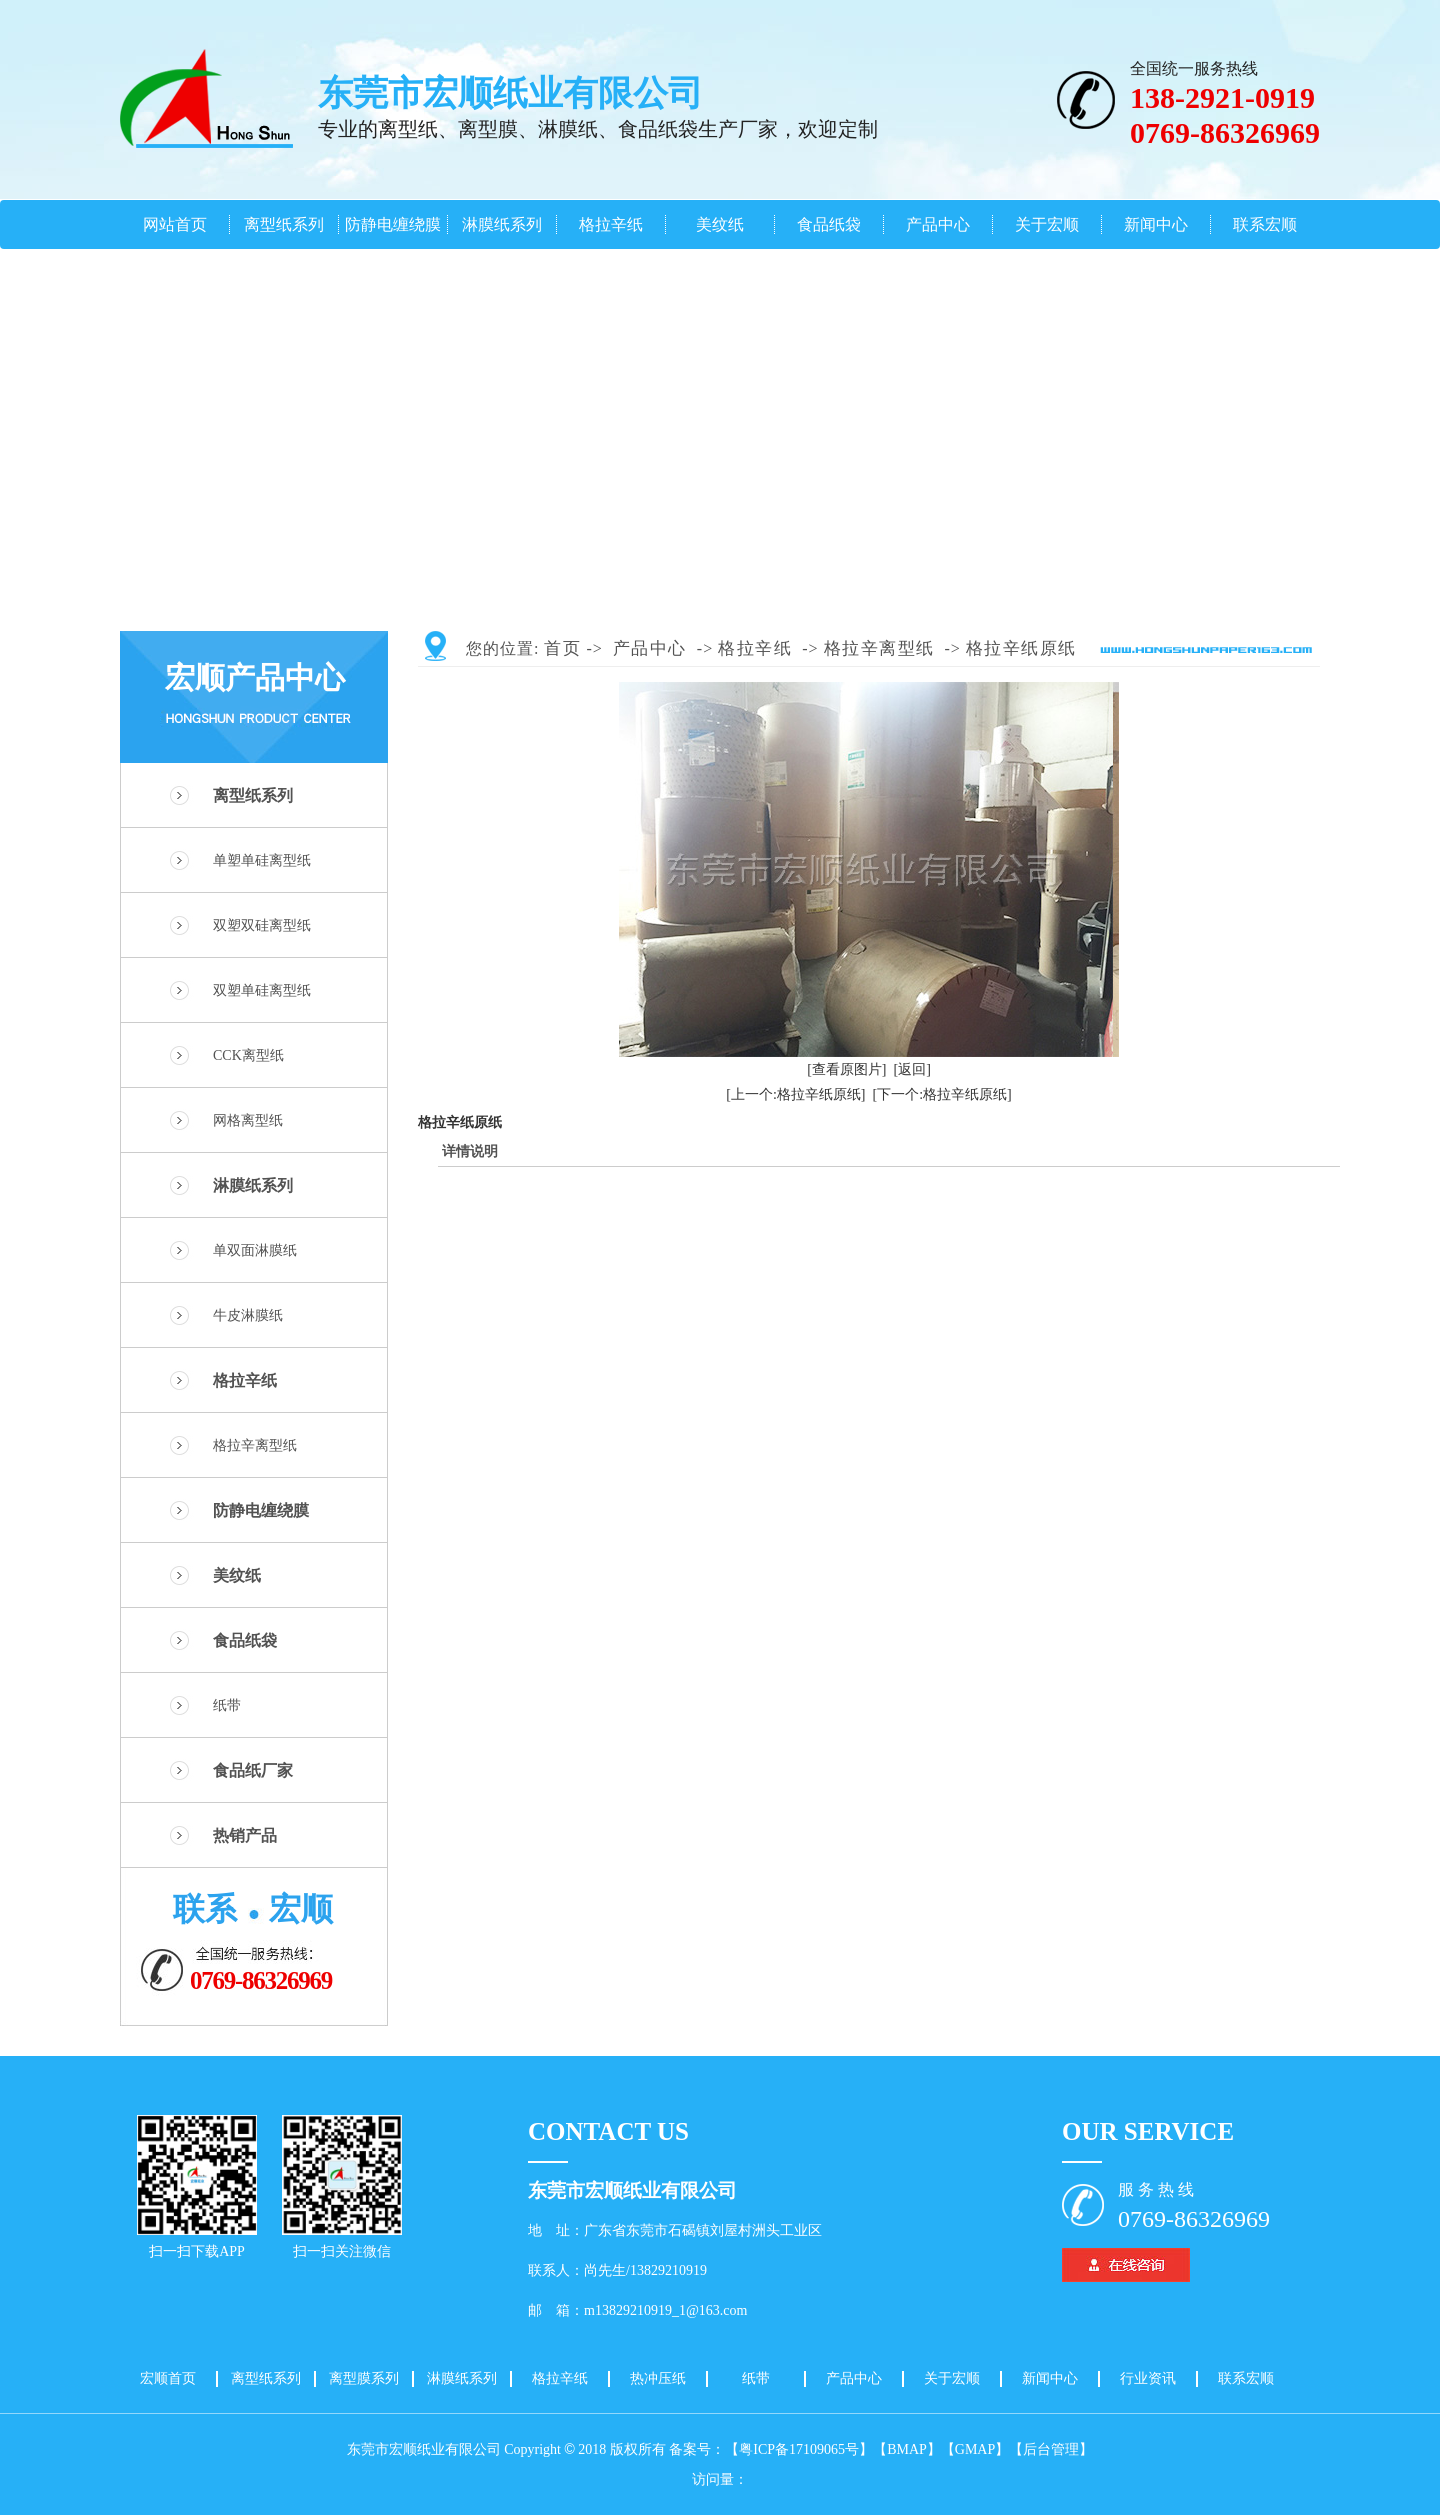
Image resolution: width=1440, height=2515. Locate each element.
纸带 (227, 1705)
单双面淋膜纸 (255, 1250)
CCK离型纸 (248, 1055)
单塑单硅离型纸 (262, 860)
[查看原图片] (846, 1069)
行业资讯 (1148, 2378)
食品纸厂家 (253, 1770)
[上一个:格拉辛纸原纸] (795, 1094)
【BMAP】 (907, 2449)
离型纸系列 (284, 224)
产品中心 (938, 224)
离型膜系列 (364, 2378)
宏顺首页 (168, 2378)
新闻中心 (1156, 224)
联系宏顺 (1265, 224)
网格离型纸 (248, 1120)
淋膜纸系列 (502, 224)
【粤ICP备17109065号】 (799, 2449)
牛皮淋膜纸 (248, 1315)
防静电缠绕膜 (393, 224)
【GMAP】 (975, 2449)
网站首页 (175, 224)
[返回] (912, 1069)
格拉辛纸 (611, 224)
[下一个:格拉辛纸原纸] (942, 1094)
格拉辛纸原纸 (1021, 648)
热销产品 (245, 1835)
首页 (562, 648)
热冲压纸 (658, 2378)
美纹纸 (720, 224)
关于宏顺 (1047, 224)
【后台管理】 (1051, 2449)
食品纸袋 (829, 224)
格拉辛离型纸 (255, 1445)
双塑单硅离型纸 (262, 990)
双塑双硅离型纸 (262, 925)
